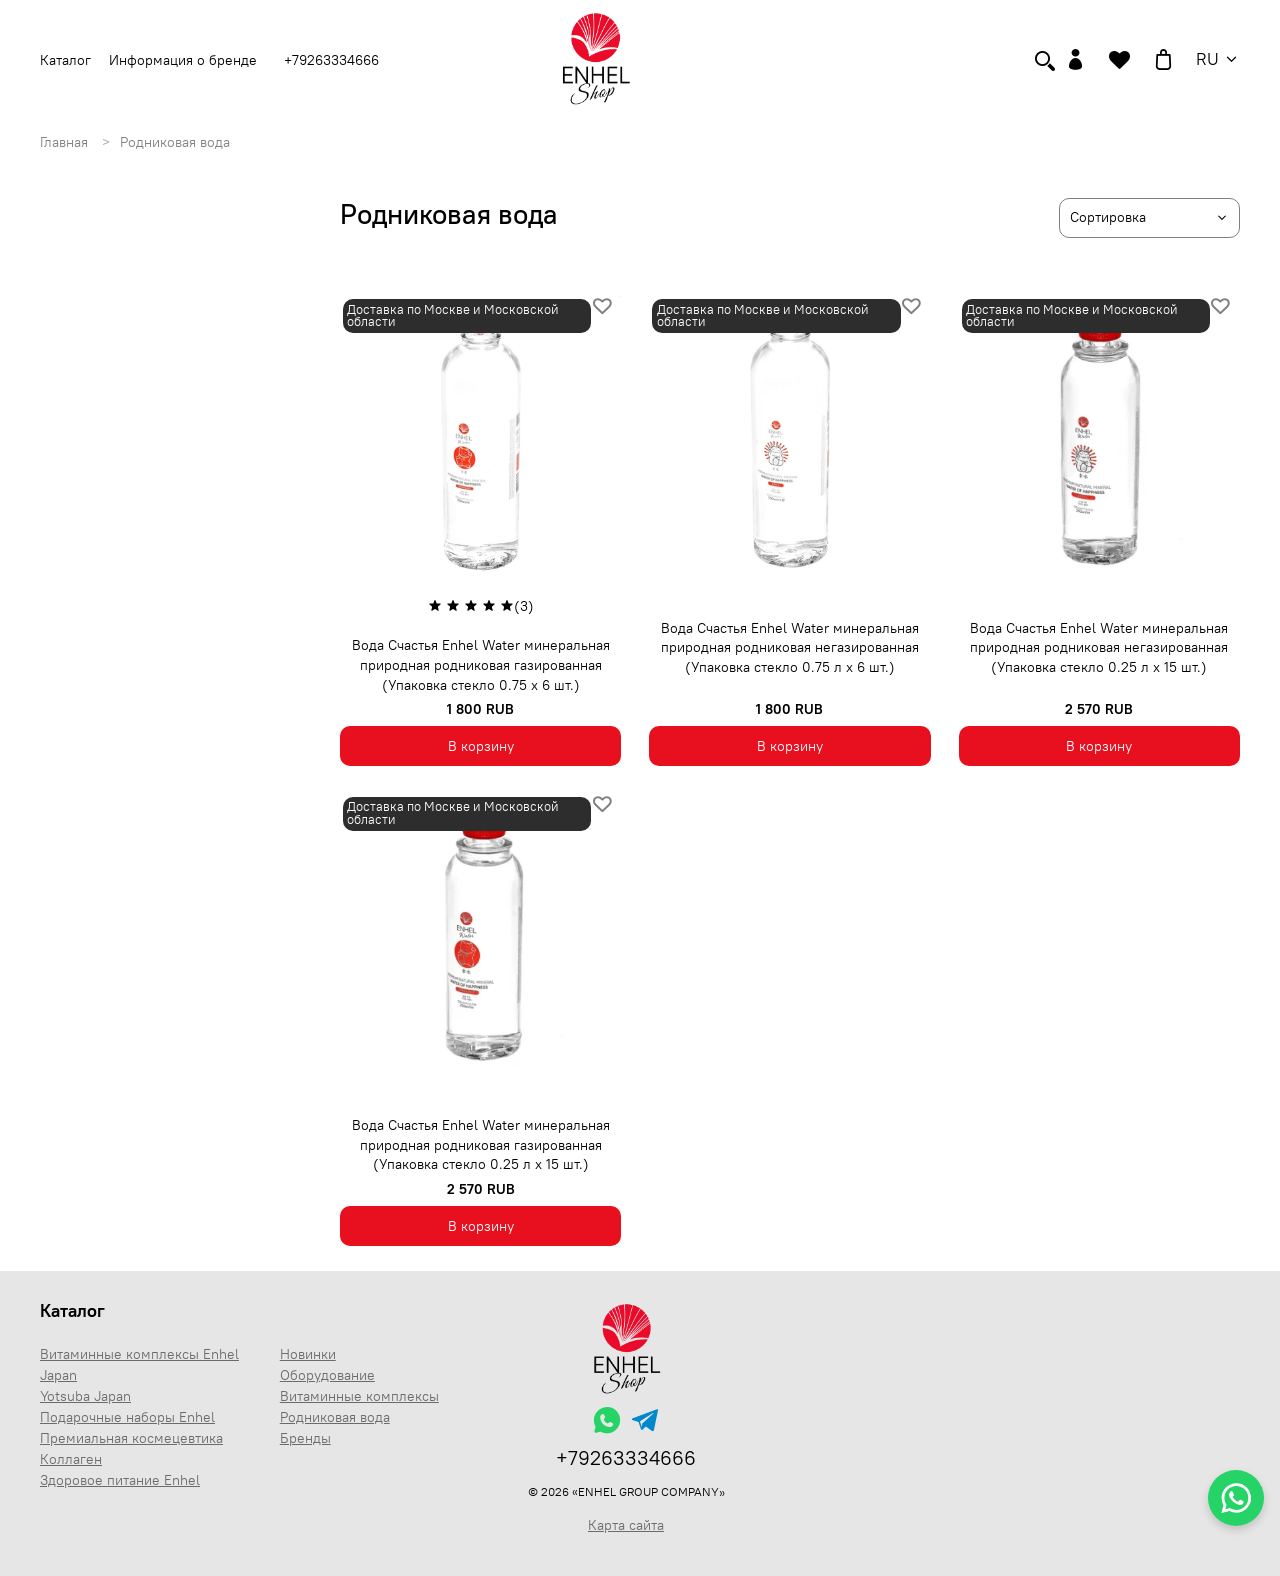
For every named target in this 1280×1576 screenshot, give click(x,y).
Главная (64, 142)
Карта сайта (626, 1525)
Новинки (308, 1354)
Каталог (72, 1310)
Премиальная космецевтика (131, 1438)
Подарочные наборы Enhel (127, 1417)
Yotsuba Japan (85, 1396)
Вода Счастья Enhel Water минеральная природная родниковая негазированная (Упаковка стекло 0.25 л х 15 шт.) (1099, 647)
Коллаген (71, 1459)
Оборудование (327, 1375)
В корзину (481, 746)
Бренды (305, 1438)
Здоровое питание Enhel (120, 1480)
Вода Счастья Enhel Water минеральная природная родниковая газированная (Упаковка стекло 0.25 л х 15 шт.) (481, 1144)
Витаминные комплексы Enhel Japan (139, 1364)
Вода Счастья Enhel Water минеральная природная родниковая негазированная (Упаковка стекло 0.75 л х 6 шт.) (790, 647)
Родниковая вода (335, 1417)
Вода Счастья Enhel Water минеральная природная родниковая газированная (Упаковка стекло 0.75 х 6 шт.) (481, 664)
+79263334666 (331, 60)
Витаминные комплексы (359, 1396)
